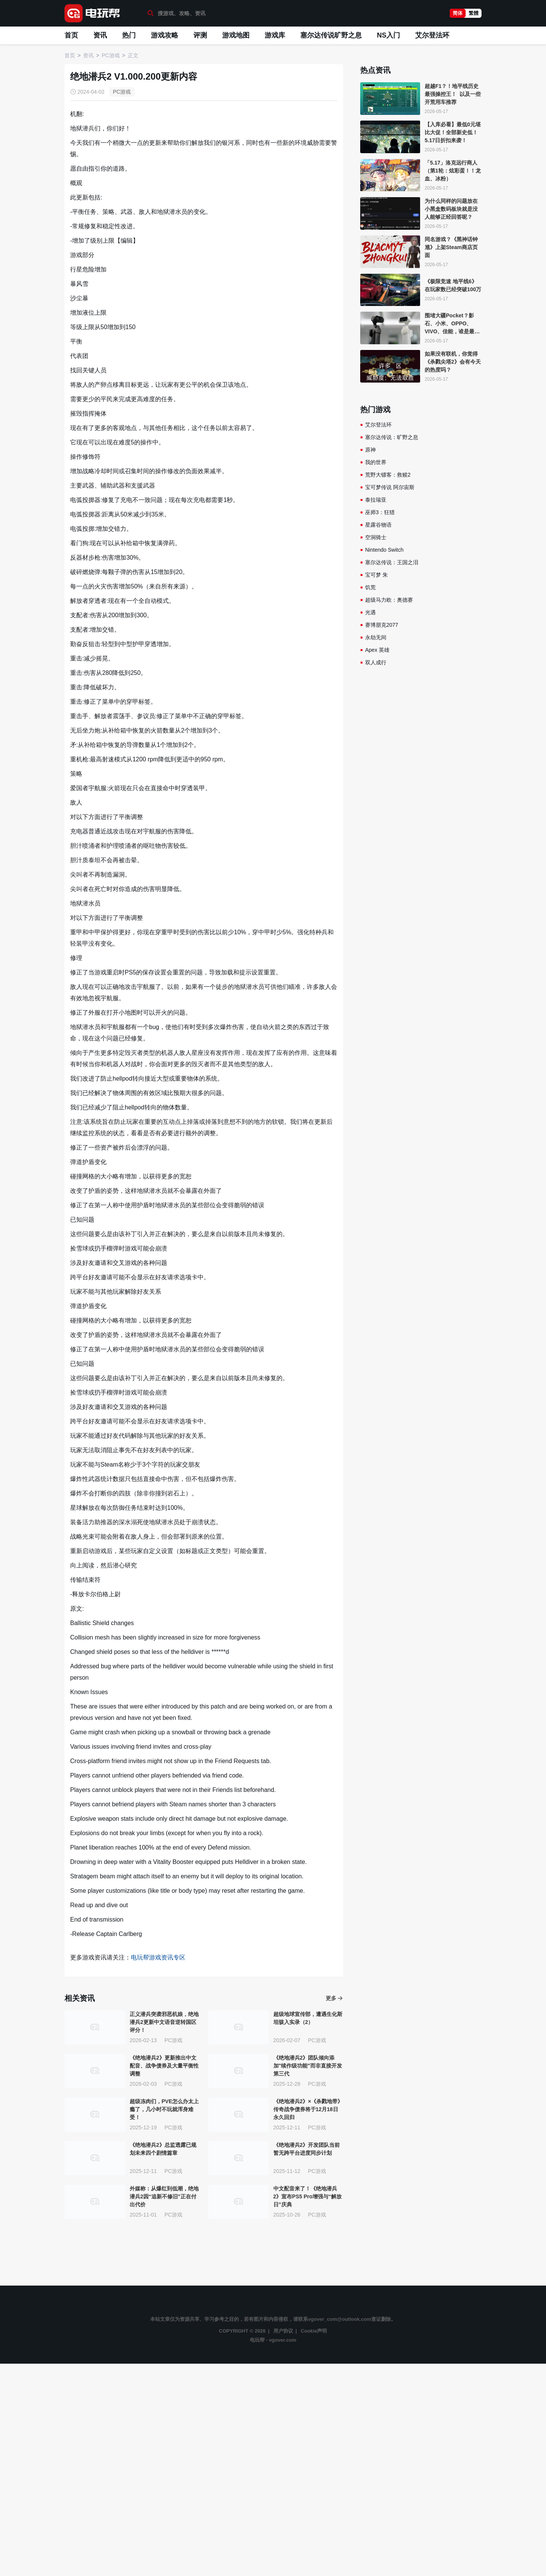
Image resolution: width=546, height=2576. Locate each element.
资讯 (100, 35)
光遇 (370, 612)
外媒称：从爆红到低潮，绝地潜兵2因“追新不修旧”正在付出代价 (164, 2196)
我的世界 (375, 462)
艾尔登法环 (432, 35)
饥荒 (370, 587)
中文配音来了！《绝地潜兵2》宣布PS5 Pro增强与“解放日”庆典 (307, 2196)
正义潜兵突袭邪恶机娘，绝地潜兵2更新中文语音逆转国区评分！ (164, 2022)
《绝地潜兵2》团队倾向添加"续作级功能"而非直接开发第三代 (307, 2066)
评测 (200, 35)
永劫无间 (375, 637)
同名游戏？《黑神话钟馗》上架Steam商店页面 (451, 247)
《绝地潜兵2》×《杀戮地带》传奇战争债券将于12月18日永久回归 (308, 2109)
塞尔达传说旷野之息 (331, 35)
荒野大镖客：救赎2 (388, 475)
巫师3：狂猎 (380, 512)
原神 (370, 450)
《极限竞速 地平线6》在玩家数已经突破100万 (453, 285)
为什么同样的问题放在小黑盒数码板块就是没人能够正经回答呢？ (451, 209)
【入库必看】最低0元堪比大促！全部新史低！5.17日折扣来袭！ (453, 132)
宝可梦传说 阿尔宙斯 (389, 487)
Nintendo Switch (384, 550)
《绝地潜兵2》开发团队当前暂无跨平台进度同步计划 (306, 2149)
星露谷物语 (378, 525)
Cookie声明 (314, 2331)
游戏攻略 (164, 35)
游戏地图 (235, 35)
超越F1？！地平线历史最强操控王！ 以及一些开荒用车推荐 (453, 94)
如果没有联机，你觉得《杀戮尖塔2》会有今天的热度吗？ (453, 362)
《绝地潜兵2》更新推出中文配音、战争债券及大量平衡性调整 (164, 2066)
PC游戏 (122, 92)
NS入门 (388, 35)
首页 (71, 35)
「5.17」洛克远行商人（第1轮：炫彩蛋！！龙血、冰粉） (453, 171)
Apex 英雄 (377, 650)
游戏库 (275, 35)
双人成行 (375, 662)
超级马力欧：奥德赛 (389, 600)
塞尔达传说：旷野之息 (391, 437)
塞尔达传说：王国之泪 (391, 562)
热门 (129, 35)
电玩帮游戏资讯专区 (158, 1957)
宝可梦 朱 (376, 575)
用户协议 (283, 2331)
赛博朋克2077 (381, 625)
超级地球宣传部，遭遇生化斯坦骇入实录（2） (307, 2018)
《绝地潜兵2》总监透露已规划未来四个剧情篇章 (163, 2149)
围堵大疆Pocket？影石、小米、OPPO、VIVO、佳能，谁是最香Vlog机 (452, 324)
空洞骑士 (375, 537)
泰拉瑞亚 (375, 500)
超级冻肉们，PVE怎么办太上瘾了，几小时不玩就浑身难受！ (164, 2109)
